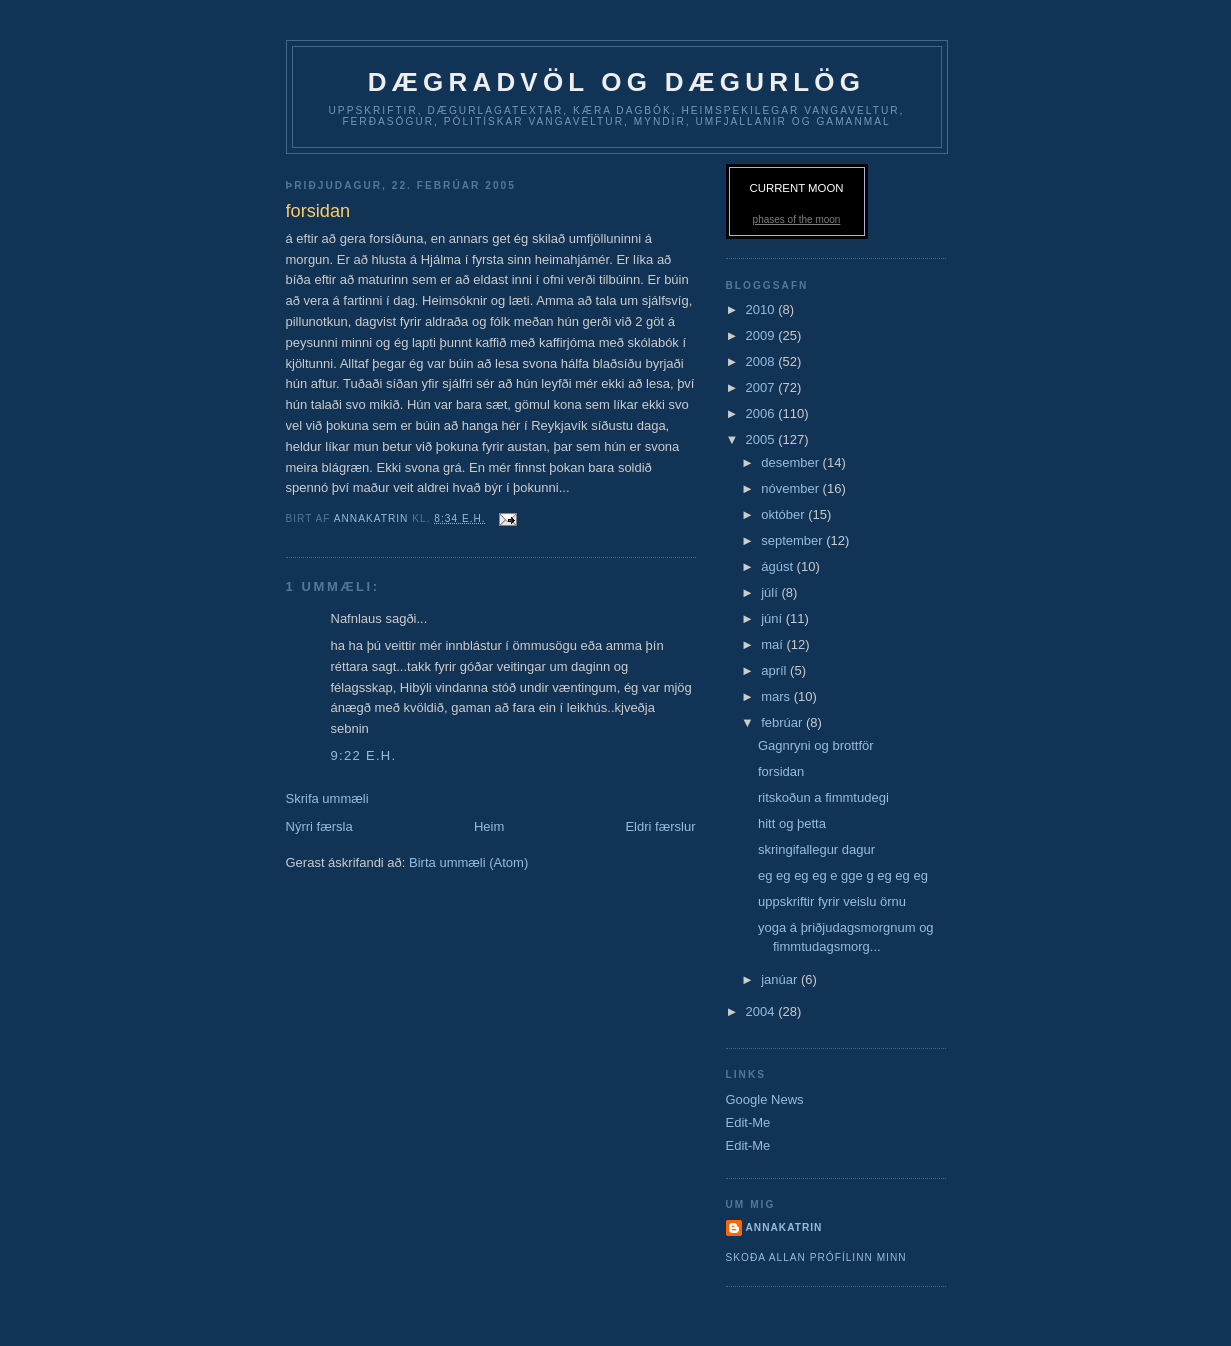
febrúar (783, 722)
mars (777, 696)
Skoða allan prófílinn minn (816, 1257)
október (784, 514)
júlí (771, 592)
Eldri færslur (660, 826)
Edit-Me (748, 1122)
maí (773, 644)
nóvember (791, 488)
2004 (762, 1011)
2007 (762, 387)
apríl (775, 670)
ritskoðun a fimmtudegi (823, 797)
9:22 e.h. (364, 755)
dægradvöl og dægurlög (616, 82)
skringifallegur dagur (816, 849)
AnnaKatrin (784, 1227)
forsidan (781, 771)
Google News (765, 1099)
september (793, 540)
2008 (762, 361)
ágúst (778, 566)
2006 (762, 413)
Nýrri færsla (319, 826)
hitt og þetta (792, 823)
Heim (489, 826)
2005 (762, 439)
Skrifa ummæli (327, 798)
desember (791, 462)
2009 (762, 335)
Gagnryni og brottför (816, 745)
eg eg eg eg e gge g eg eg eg (843, 875)
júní (773, 618)
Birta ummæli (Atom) (468, 862)
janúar (781, 979)
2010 (762, 309)
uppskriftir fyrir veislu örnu (832, 901)
